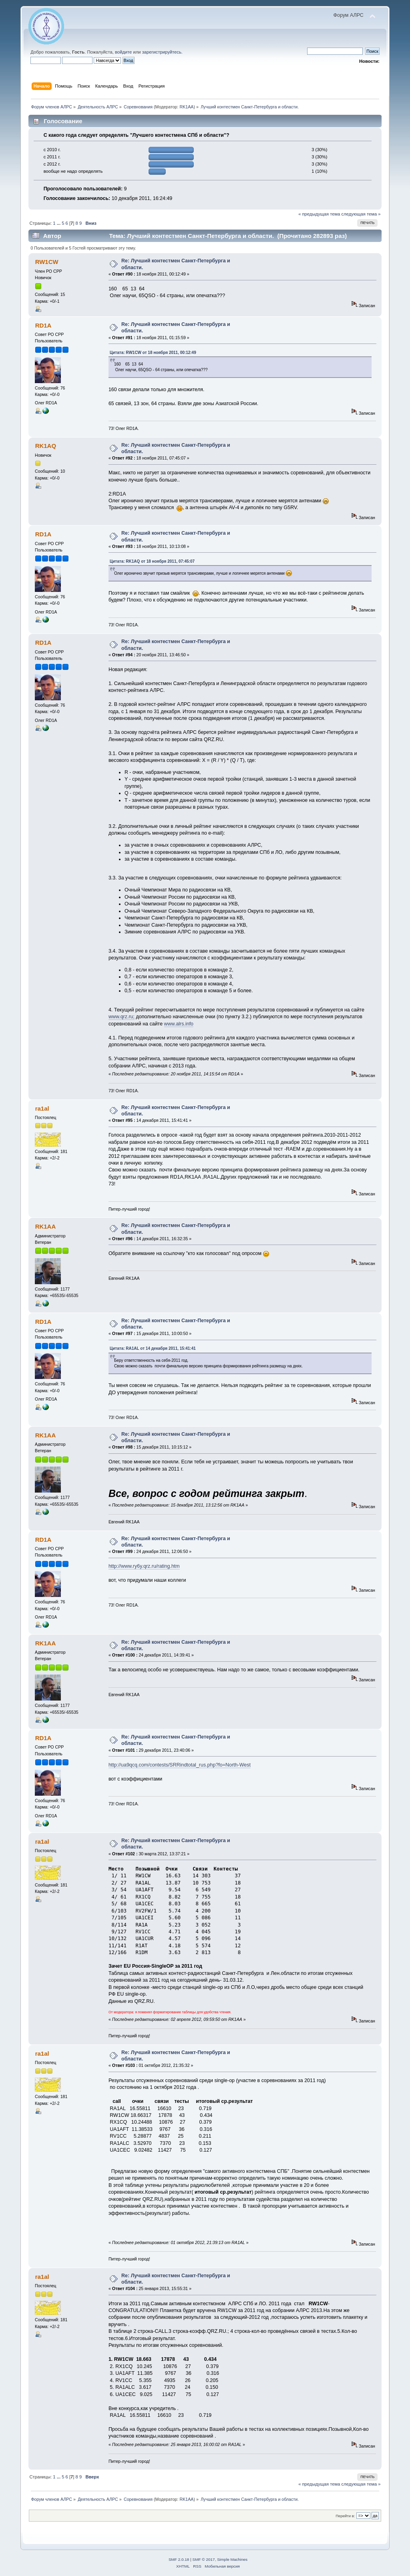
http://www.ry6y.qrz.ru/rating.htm (144, 1566)
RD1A (43, 325)
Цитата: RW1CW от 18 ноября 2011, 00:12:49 (153, 352)
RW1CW (46, 261)
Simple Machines (232, 2559)
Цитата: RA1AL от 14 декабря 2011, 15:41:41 (153, 1348)
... (59, 223)
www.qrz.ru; (122, 1016)
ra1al (42, 1108)
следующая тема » (361, 214)
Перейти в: (345, 2516)
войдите (123, 52)
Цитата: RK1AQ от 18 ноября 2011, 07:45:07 (152, 561)
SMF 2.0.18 (179, 2559)
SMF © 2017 (204, 2559)
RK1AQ (45, 445)
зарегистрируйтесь (161, 52)
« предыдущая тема (319, 214)
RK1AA (186, 106)
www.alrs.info (178, 1024)
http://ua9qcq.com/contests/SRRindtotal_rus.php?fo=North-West (180, 1765)
